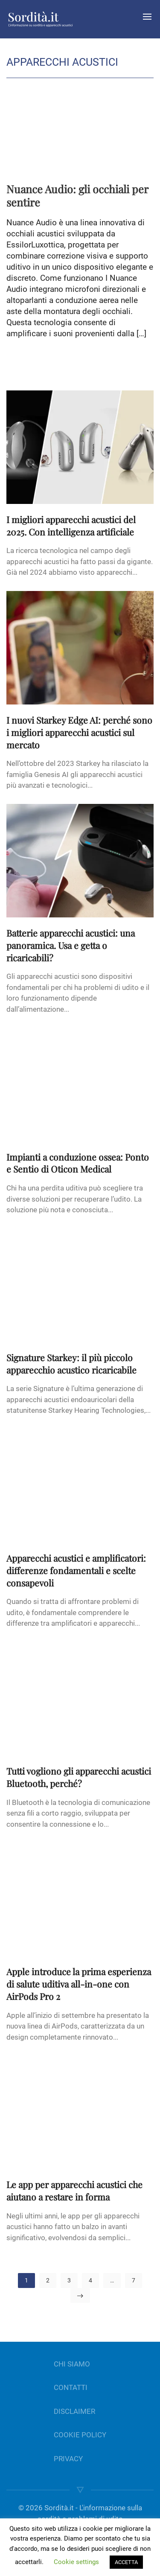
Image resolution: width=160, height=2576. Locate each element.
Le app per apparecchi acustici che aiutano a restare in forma (74, 2190)
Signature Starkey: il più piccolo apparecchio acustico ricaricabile (71, 1363)
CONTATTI (70, 2387)
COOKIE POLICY (80, 2434)
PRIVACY (68, 2458)
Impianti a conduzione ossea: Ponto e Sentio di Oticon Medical (77, 1163)
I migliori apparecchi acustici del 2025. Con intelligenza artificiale (71, 525)
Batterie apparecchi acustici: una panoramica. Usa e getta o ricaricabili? (70, 945)
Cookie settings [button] (76, 2562)
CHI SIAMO (72, 2364)
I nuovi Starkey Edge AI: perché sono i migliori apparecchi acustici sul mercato (79, 732)
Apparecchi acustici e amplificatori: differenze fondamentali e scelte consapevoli (76, 1570)
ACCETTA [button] (126, 2562)
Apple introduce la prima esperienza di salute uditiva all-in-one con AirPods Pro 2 (78, 1983)
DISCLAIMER (74, 2411)
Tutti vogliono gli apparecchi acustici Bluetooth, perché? (78, 1777)
